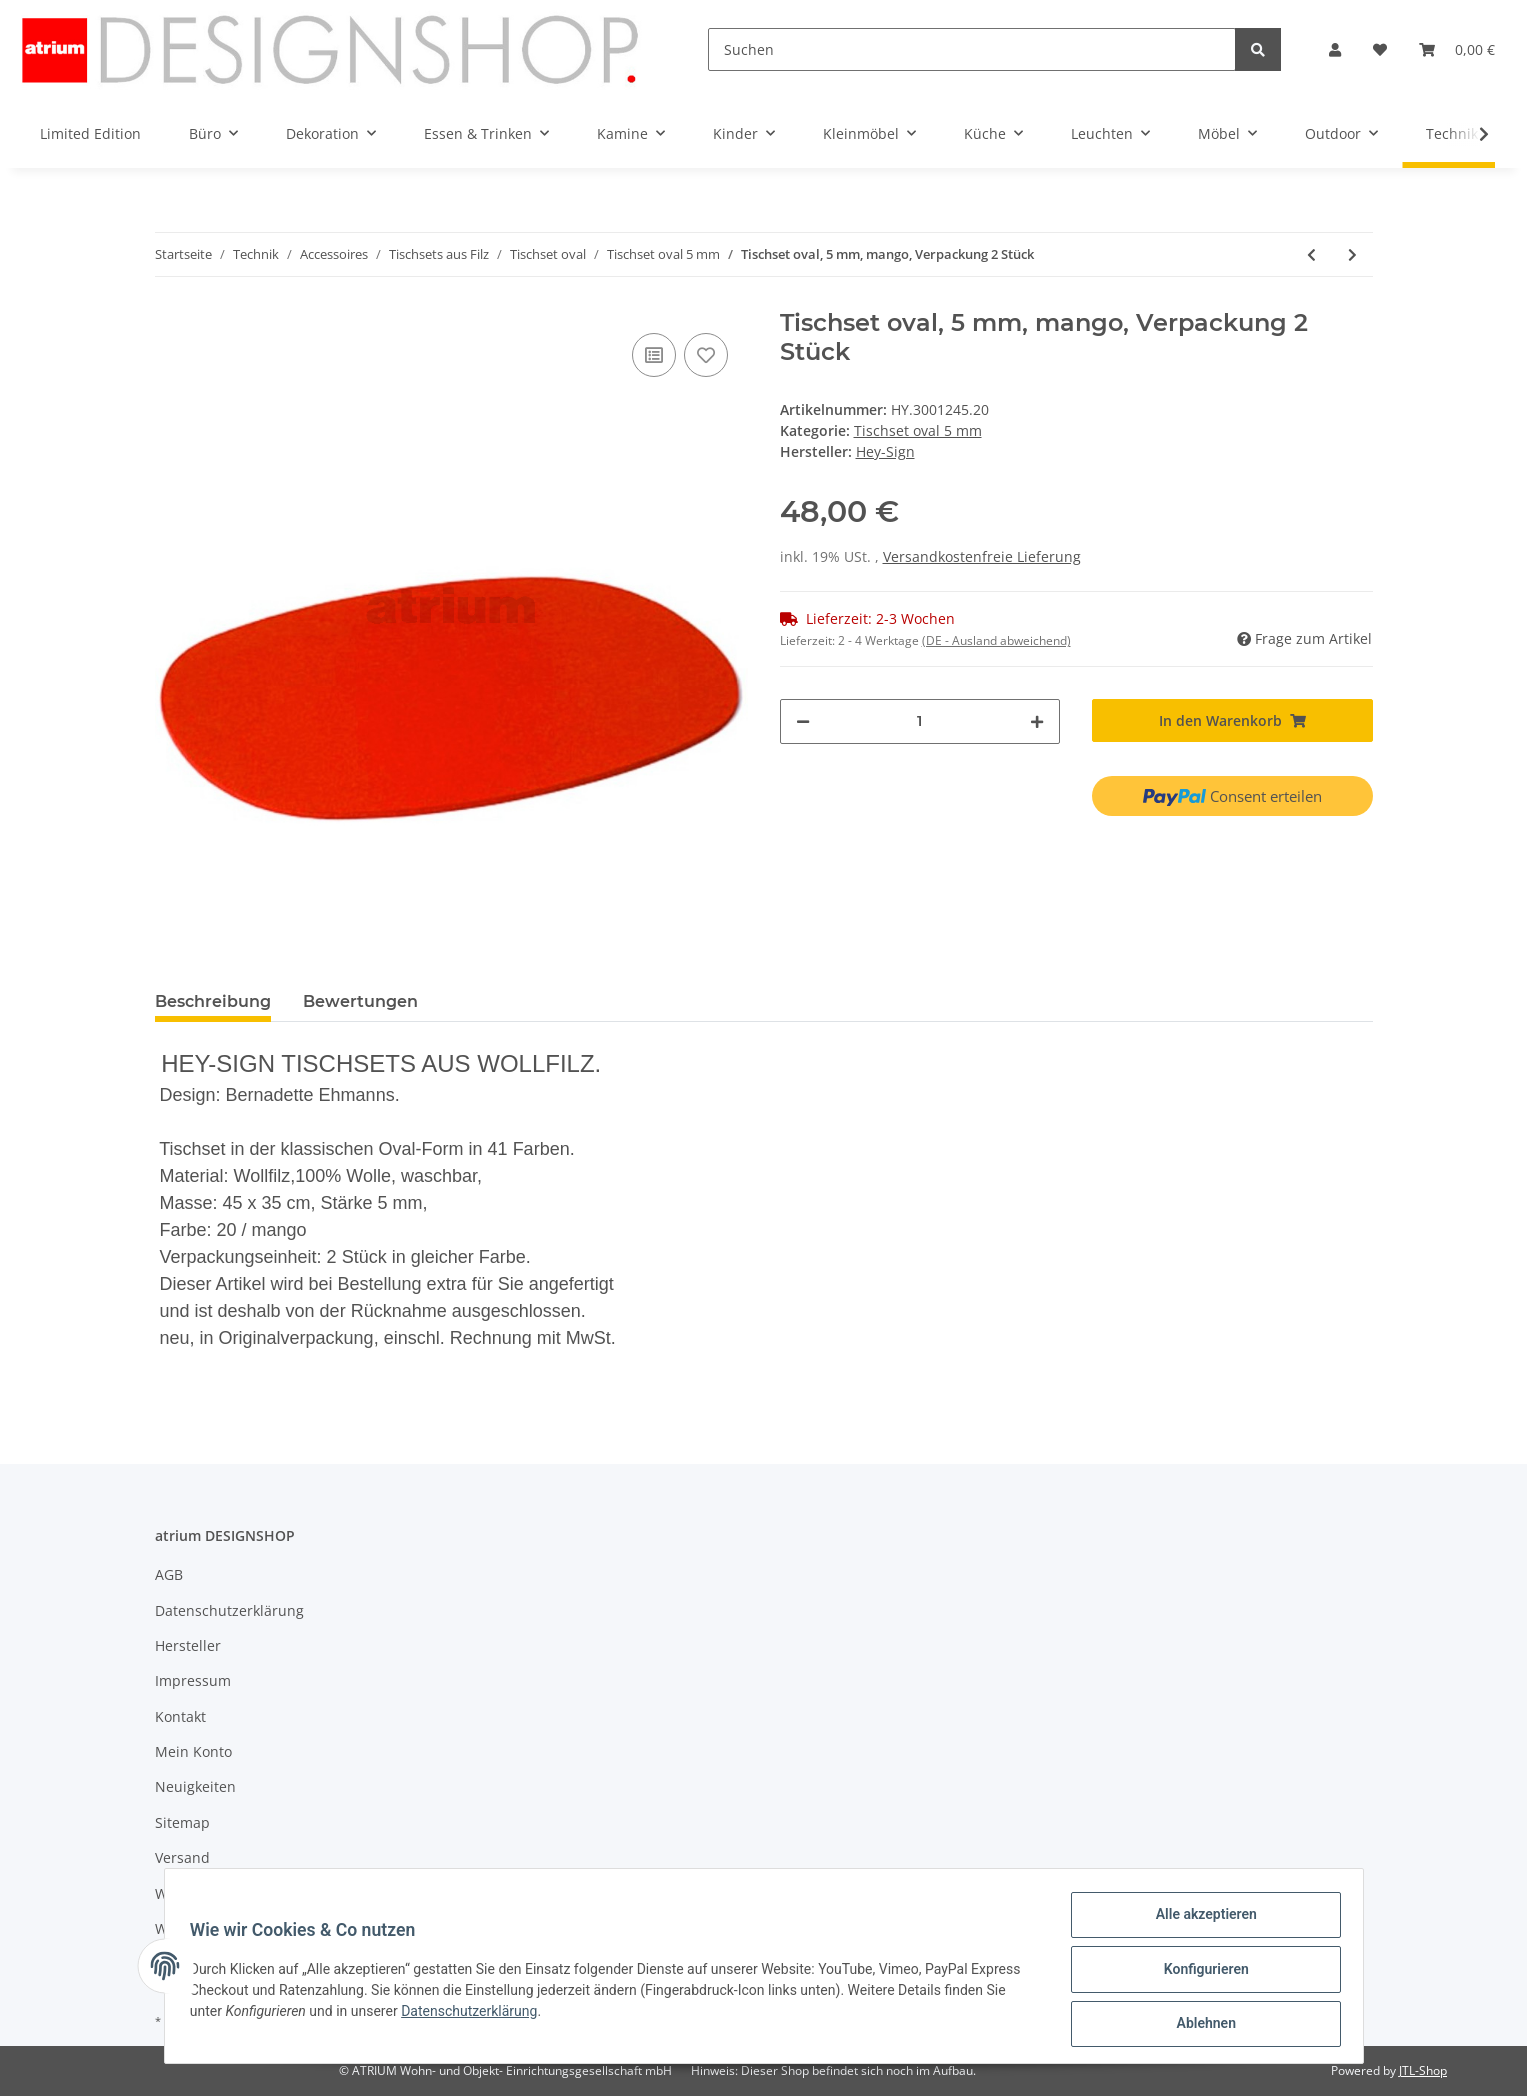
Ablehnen (1199, 2025)
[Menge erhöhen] (1037, 721)
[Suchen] (972, 49)
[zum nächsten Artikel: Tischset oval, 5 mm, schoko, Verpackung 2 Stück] (1352, 254)
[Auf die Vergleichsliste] (654, 355)
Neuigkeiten (195, 1786)
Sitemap (182, 1822)
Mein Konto (193, 1751)
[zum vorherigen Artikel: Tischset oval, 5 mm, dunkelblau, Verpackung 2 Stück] (1311, 254)
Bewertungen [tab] (360, 1001)
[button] (1335, 49)
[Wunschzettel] (1380, 49)
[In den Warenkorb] (1232, 720)
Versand (182, 1857)
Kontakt (180, 1716)
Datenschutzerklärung (229, 1610)
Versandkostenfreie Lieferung (982, 556)
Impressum (193, 1680)
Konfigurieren (1199, 1973)
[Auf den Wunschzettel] (706, 355)
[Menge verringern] (803, 721)
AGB (169, 1574)
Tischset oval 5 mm (918, 430)
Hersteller (188, 1645)
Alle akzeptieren (1199, 1921)
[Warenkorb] (1457, 49)
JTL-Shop (1423, 2070)
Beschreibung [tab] (213, 1001)
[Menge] (920, 721)
